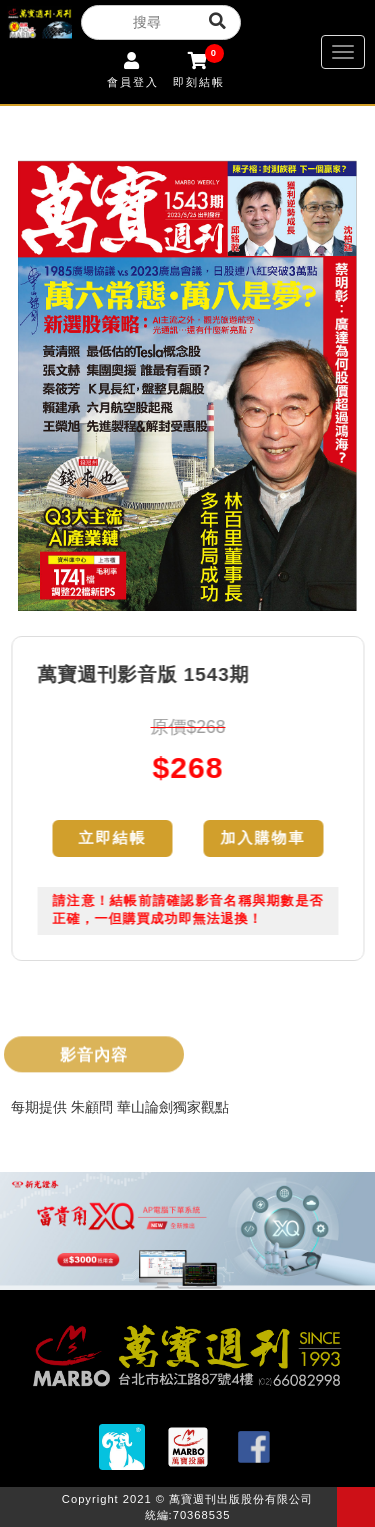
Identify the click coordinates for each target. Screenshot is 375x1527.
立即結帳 (113, 838)
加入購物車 (263, 838)
